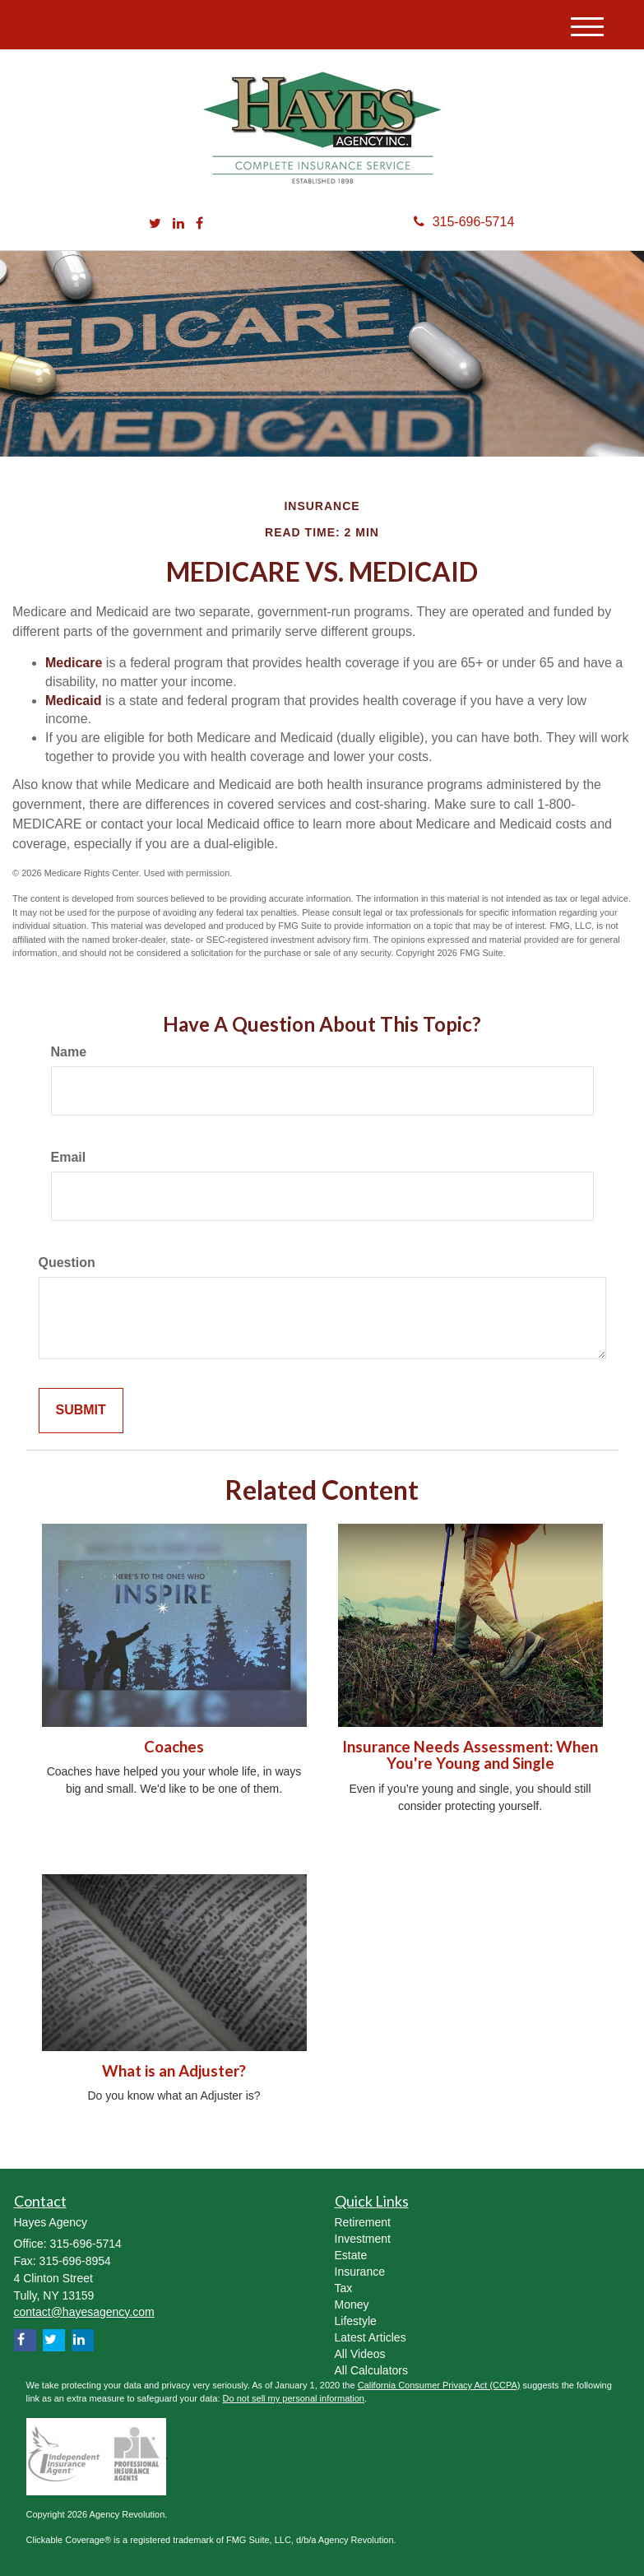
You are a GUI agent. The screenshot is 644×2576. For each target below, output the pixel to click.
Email (68, 1157)
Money (352, 2304)
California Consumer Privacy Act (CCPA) (439, 2385)
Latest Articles (370, 2337)
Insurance (360, 2271)
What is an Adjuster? (174, 2071)
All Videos (360, 2353)
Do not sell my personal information (293, 2398)
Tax (344, 2288)
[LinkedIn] (178, 224)
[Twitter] (155, 224)
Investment (363, 2238)
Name (69, 1052)
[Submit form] (81, 1410)
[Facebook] (199, 224)
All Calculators (371, 2370)
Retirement (363, 2222)
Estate (351, 2255)
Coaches (174, 1747)
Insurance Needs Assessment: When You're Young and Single (470, 1755)
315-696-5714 (464, 222)
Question (67, 1262)
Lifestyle (356, 2321)
